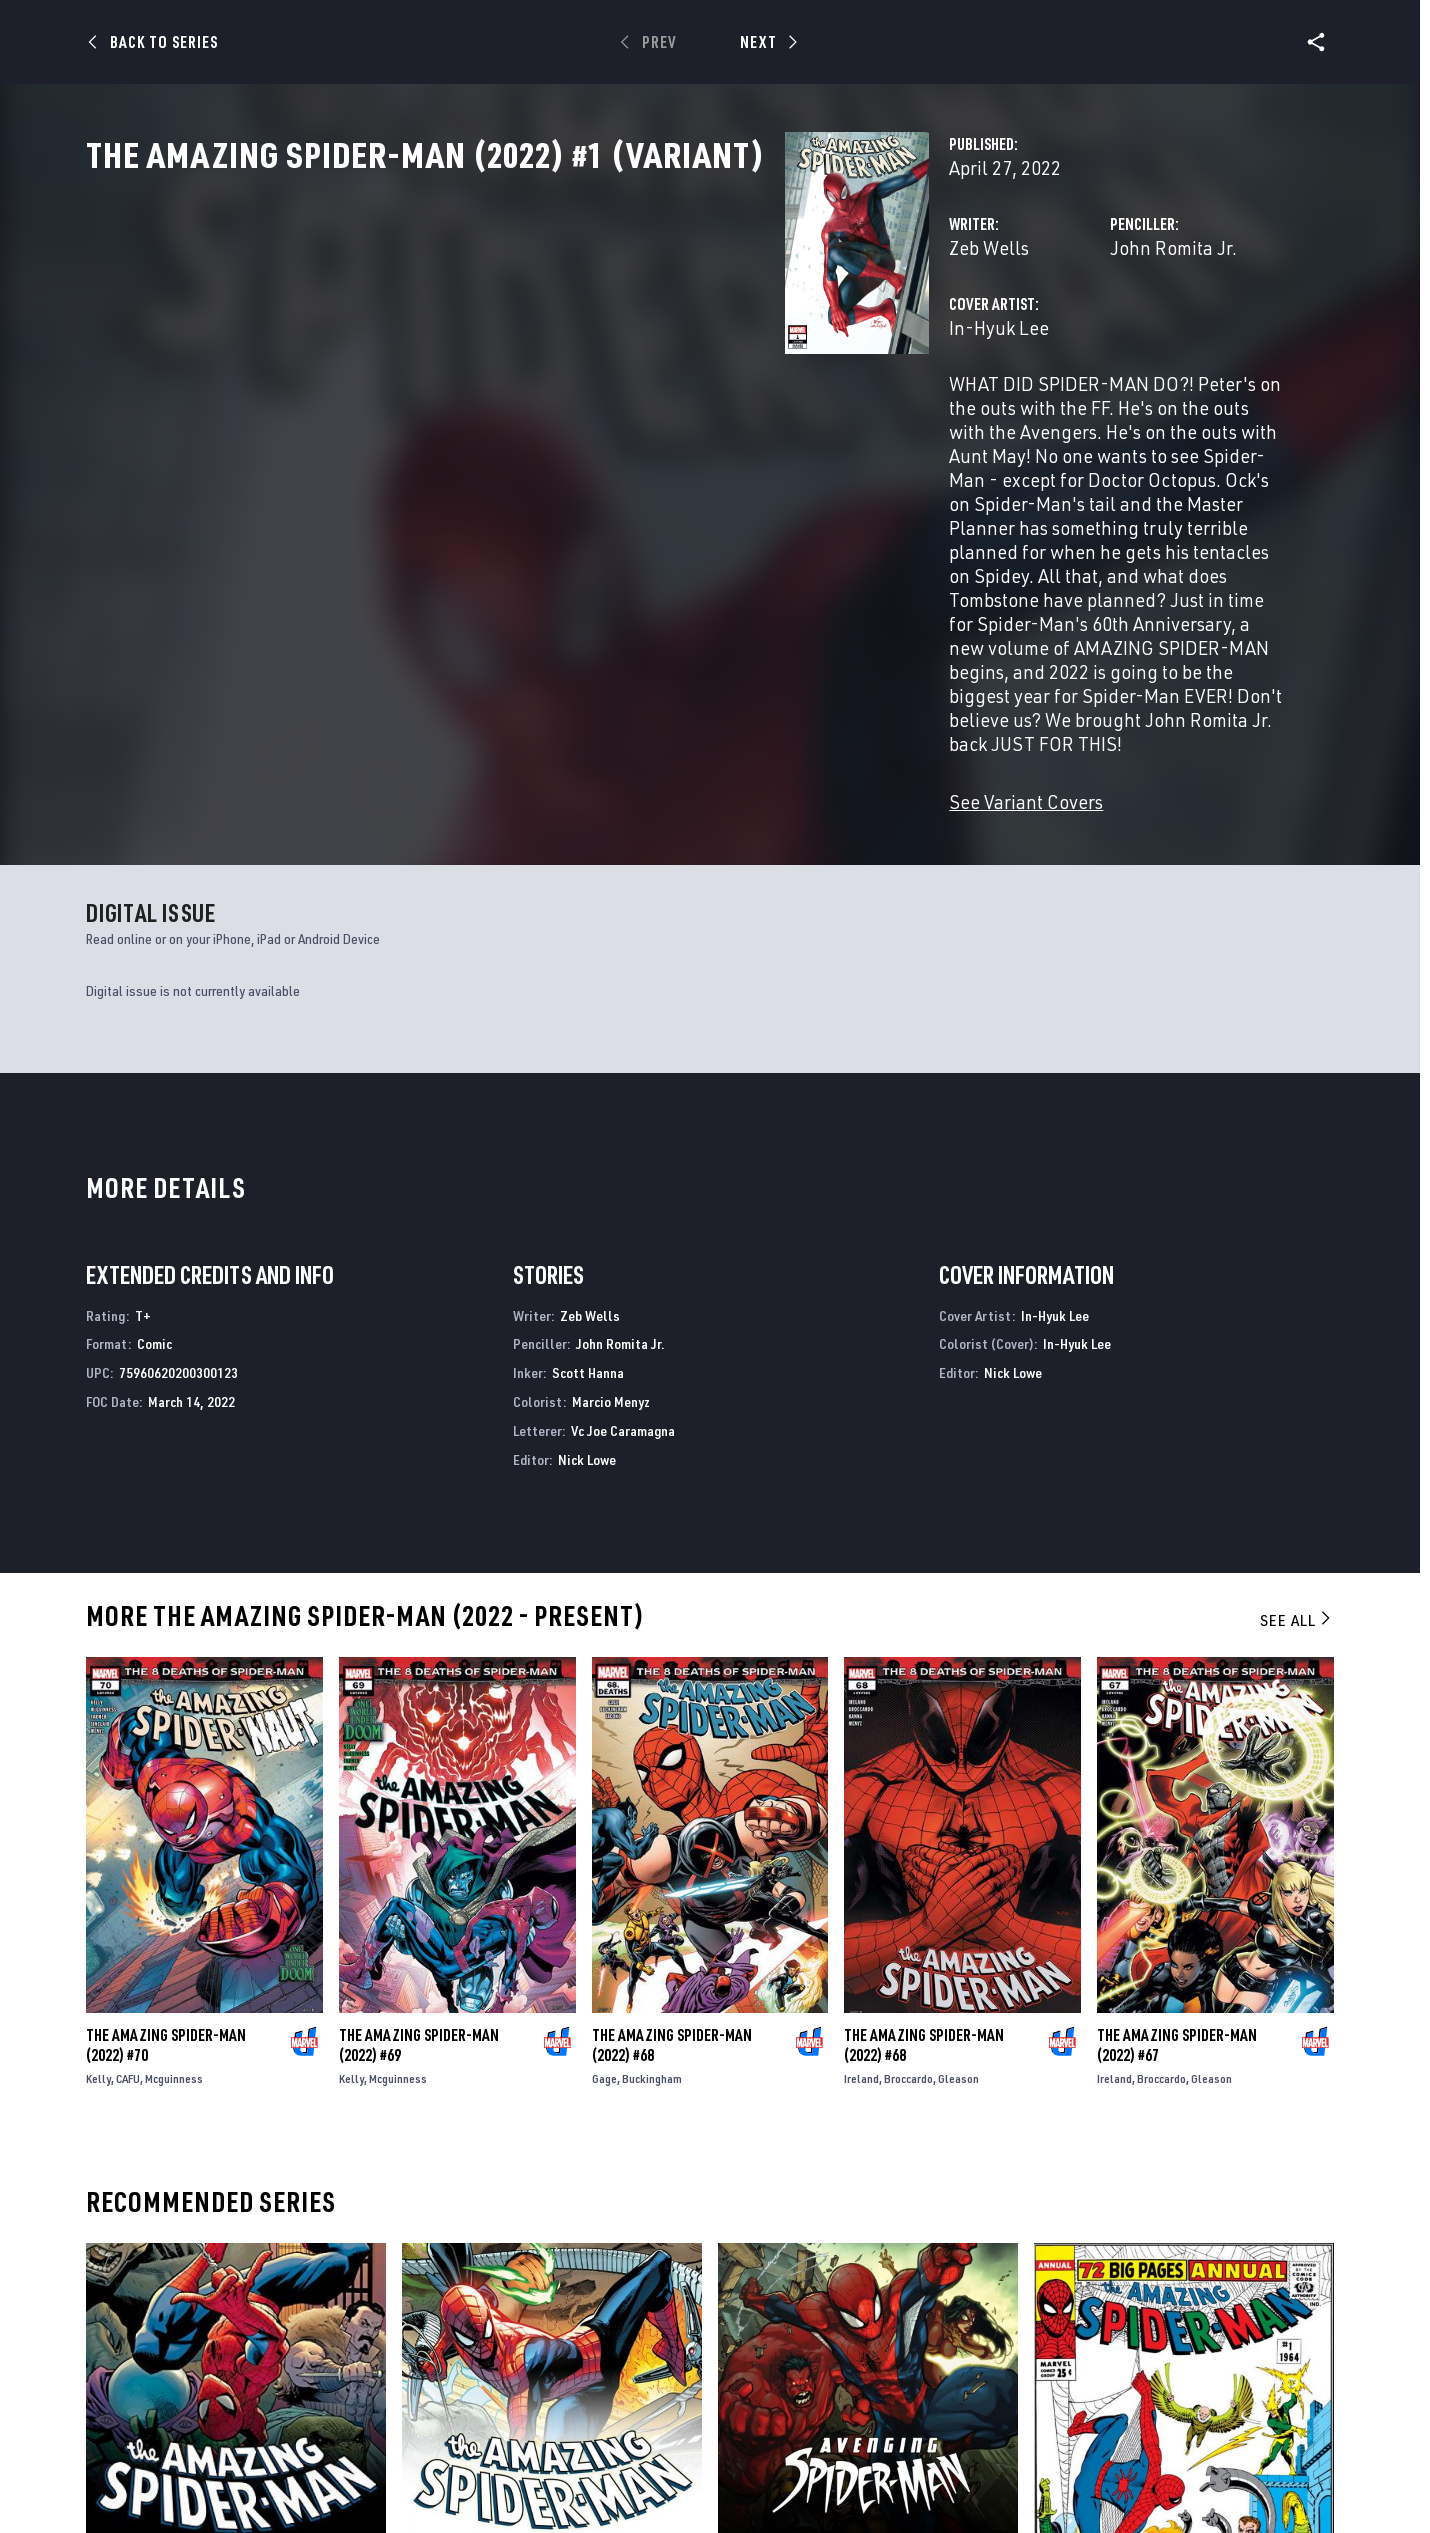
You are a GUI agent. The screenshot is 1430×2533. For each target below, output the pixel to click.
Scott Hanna (588, 1244)
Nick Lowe (587, 1331)
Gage (604, 1950)
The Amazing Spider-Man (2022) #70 (166, 1917)
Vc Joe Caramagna (623, 1302)
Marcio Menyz (611, 1273)
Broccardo (908, 1950)
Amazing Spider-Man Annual (1127, 2437)
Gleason (958, 1950)
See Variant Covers (537, 673)
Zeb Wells (500, 335)
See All (1297, 1492)
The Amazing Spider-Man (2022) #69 (419, 1917)
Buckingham (652, 1950)
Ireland (861, 1950)
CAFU (128, 1950)
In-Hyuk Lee (510, 415)
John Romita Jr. (928, 335)
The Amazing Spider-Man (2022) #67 (1177, 1917)
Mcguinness (174, 1950)
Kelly (98, 1950)
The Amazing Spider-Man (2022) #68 (672, 1917)
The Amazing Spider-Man (166, 2437)
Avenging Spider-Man (787, 2437)
